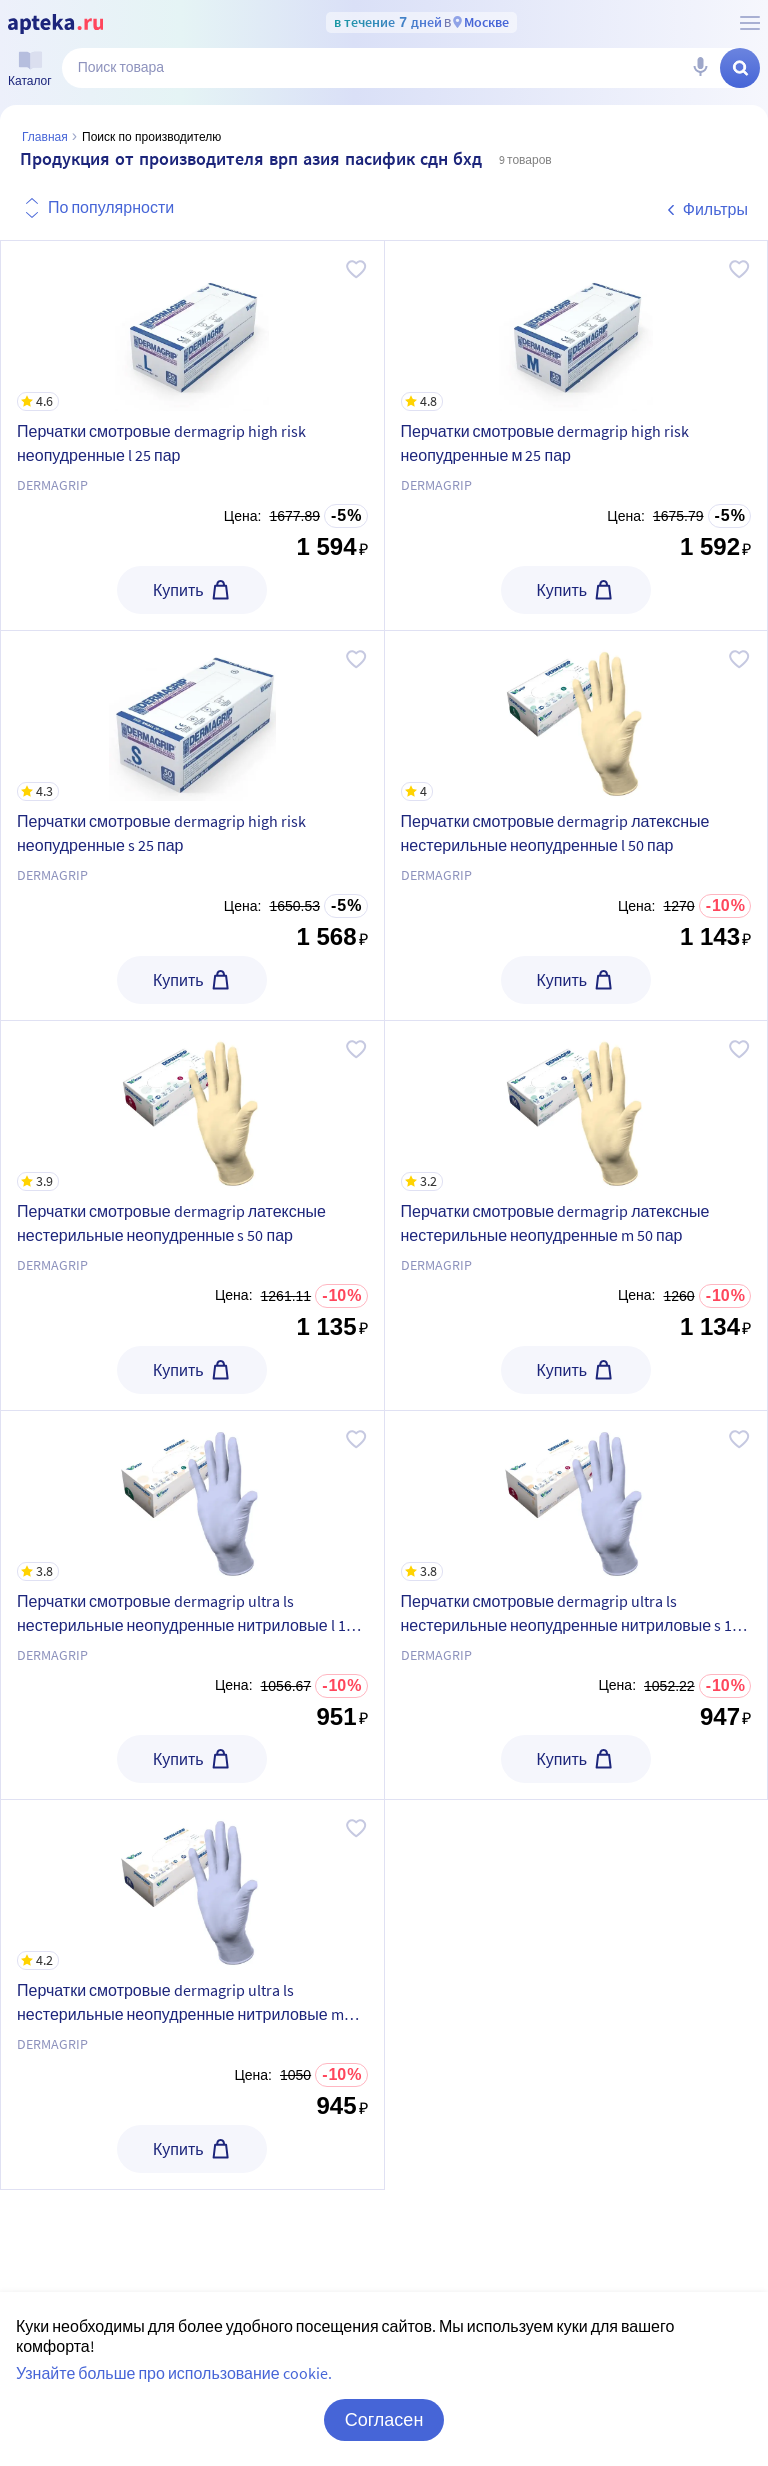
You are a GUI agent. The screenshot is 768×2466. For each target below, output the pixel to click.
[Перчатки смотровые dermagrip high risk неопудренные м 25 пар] (576, 326)
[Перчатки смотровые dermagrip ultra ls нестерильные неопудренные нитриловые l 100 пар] (192, 1496)
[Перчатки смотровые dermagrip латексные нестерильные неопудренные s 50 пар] (192, 1106)
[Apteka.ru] (55, 24)
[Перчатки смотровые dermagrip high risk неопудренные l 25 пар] (192, 326)
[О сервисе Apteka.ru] (750, 23)
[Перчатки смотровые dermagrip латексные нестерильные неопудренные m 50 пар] (576, 1106)
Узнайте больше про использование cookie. (174, 2373)
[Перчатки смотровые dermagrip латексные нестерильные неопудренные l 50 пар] (576, 716)
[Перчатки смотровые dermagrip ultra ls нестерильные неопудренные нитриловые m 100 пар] (192, 1885)
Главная (45, 137)
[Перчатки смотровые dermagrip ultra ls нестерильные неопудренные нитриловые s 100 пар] (576, 1496)
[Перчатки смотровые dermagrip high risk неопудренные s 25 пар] (192, 716)
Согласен (384, 2419)
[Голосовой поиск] (700, 68)
